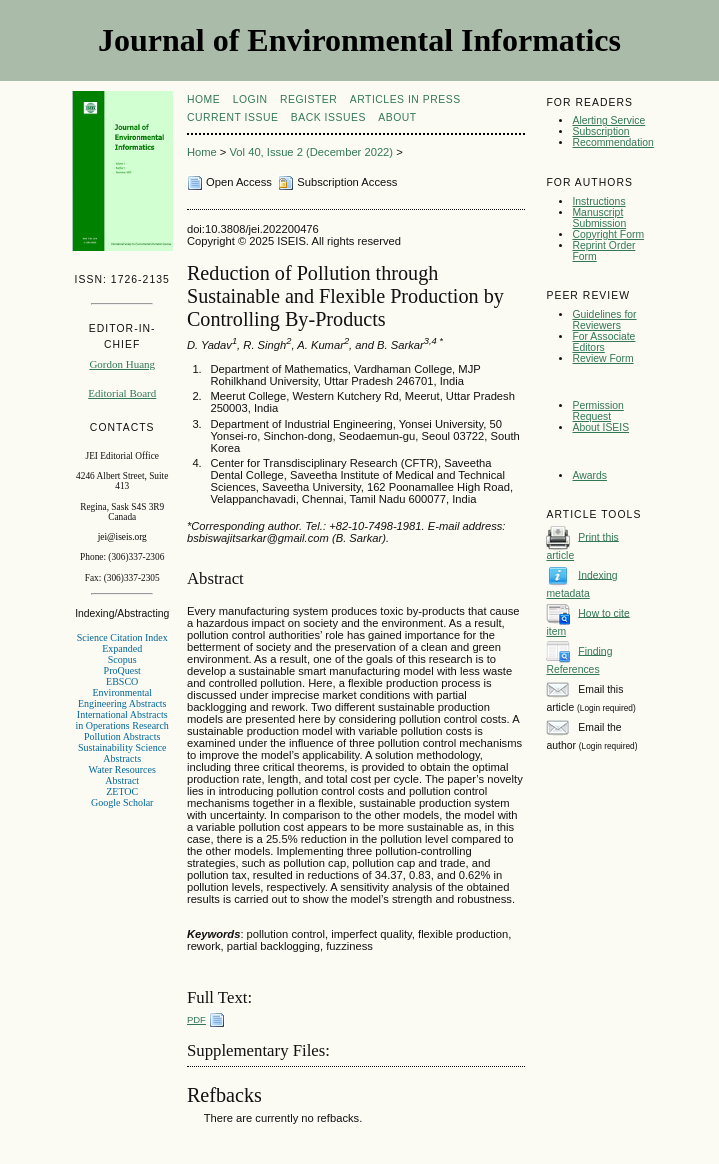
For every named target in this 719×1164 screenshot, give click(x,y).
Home (203, 99)
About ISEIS (600, 427)
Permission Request (597, 411)
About (397, 117)
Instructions (598, 201)
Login (250, 99)
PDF (196, 1019)
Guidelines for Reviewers (604, 320)
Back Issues (328, 117)
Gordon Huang (122, 364)
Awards (589, 475)
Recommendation (612, 142)
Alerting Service (608, 120)
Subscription (600, 131)
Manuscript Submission (599, 218)
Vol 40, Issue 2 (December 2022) (312, 152)
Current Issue (232, 117)
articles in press (405, 99)
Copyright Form (608, 234)
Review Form (602, 358)
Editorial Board (122, 393)
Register (308, 99)
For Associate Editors (603, 342)
